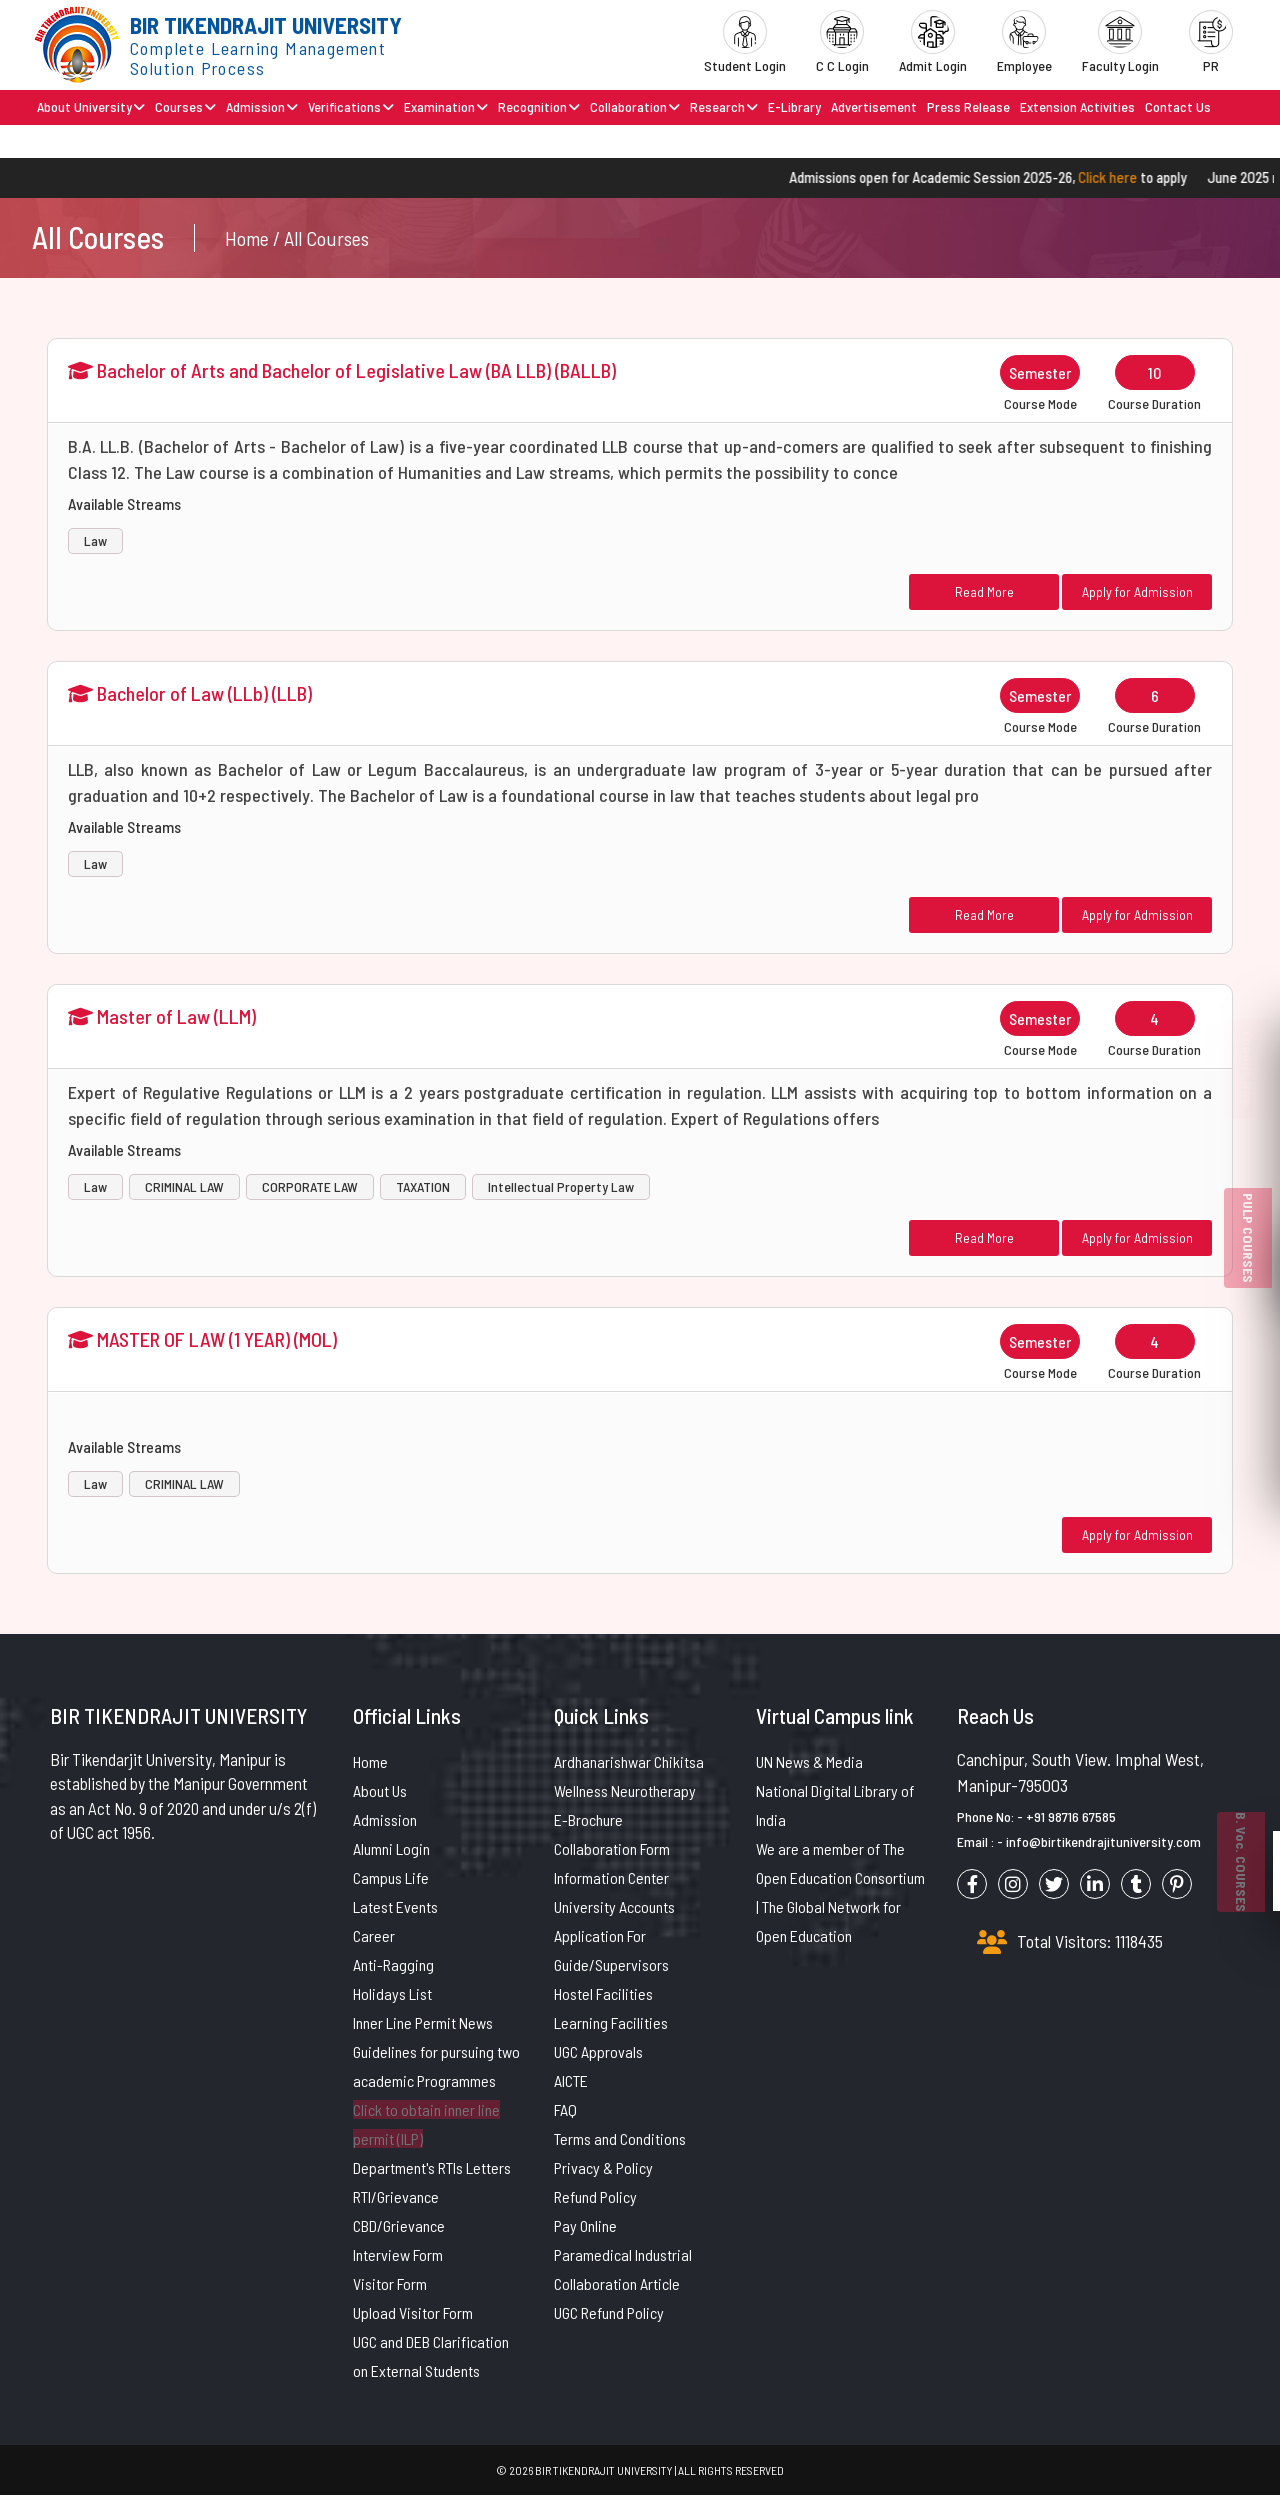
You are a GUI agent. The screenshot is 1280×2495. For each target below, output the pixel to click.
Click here (1127, 177)
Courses (185, 106)
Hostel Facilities (603, 1993)
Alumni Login (391, 1848)
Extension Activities (1077, 106)
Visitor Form (390, 2283)
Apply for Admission (1137, 591)
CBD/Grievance (399, 2225)
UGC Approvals (598, 2051)
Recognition (539, 106)
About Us (380, 1790)
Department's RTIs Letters (432, 2167)
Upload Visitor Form (413, 2312)
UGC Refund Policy (609, 2312)
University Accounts (614, 1906)
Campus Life (391, 1877)
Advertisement (874, 106)
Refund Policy (595, 2196)
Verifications (351, 106)
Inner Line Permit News (423, 2022)
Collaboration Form (612, 1848)
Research (724, 106)
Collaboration (635, 106)
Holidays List (392, 1993)
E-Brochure (588, 1819)
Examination (446, 106)
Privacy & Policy (603, 2167)
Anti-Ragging (393, 1964)
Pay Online (585, 2225)
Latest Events (395, 1906)
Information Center (611, 1877)
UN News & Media (809, 1761)
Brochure (63, 140)
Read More (984, 591)
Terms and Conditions (620, 2138)
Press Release (968, 106)
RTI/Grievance (396, 2196)
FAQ (565, 2109)
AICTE (571, 2080)
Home (370, 1761)
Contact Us (1178, 106)
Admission (262, 106)
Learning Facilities (611, 2022)
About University (91, 106)
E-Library (794, 106)
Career (374, 1935)
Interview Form (398, 2254)
